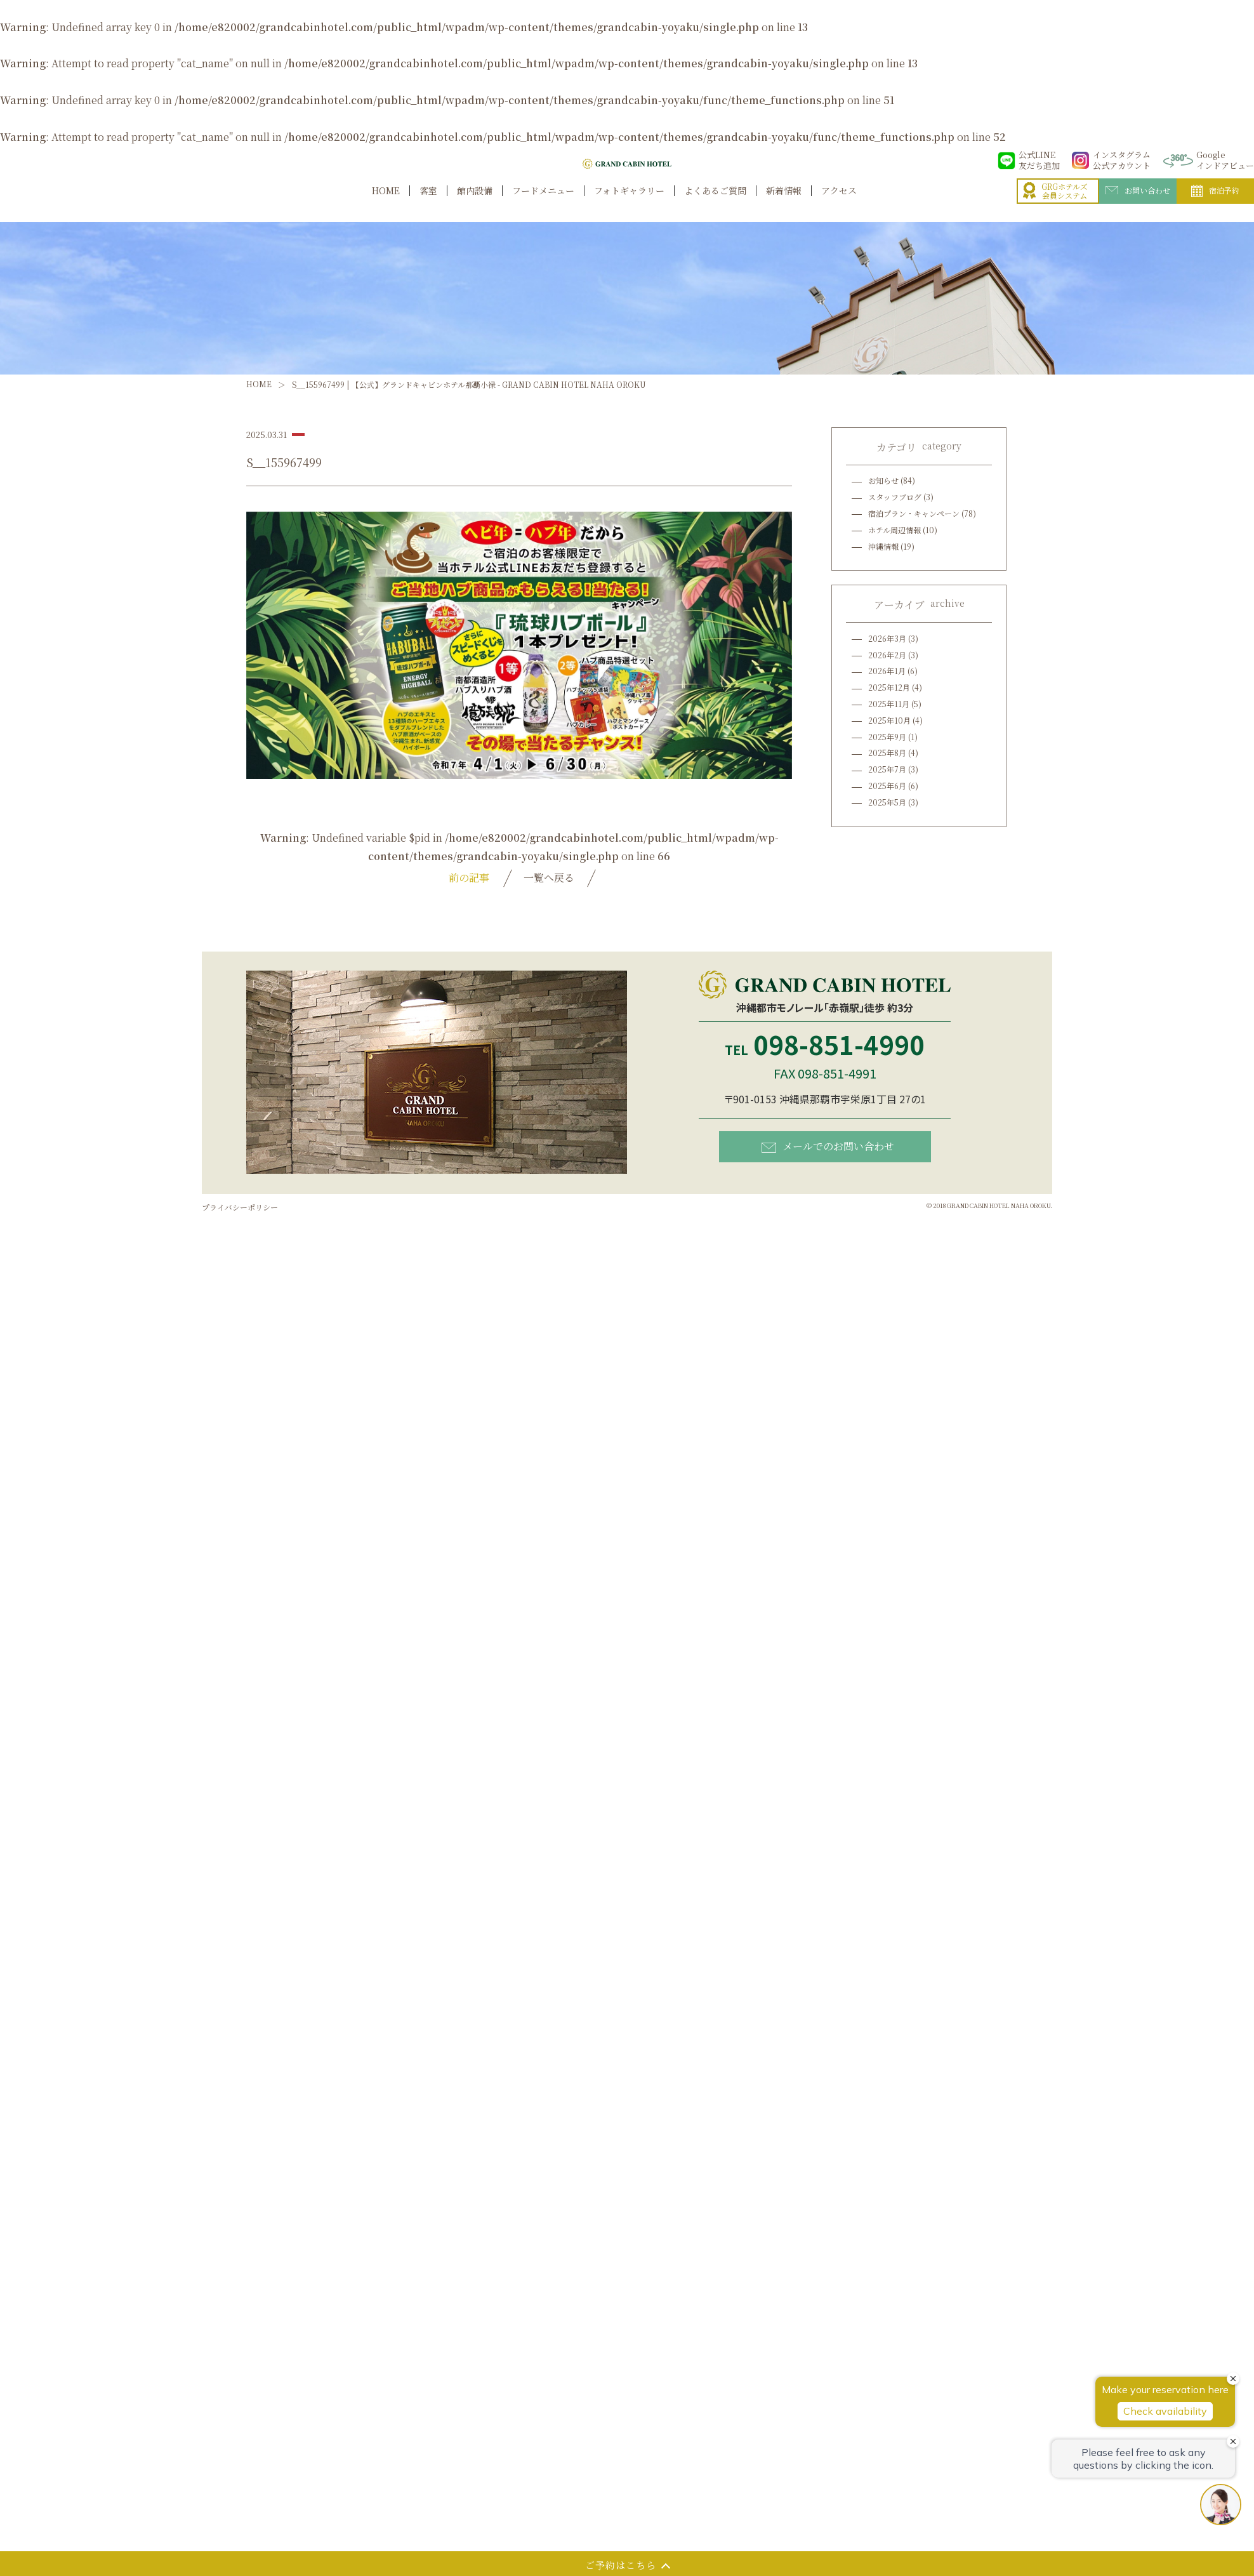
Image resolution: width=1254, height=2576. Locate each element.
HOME (386, 204)
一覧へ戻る (549, 877)
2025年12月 (889, 687)
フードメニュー (543, 204)
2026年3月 (887, 638)
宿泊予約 (1215, 204)
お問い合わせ (1138, 203)
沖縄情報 (883, 546)
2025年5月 (887, 802)
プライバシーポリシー (240, 1207)
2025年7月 (887, 769)
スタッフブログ (894, 496)
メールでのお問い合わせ (828, 1146)
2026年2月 (887, 654)
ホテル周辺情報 (894, 529)
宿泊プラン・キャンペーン (914, 513)
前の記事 (469, 877)
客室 (428, 204)
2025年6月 (887, 785)
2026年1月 (887, 670)
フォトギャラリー (629, 204)
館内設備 (474, 204)
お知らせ (883, 480)
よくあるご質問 (715, 204)
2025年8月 (887, 752)
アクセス (839, 204)
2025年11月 (888, 703)
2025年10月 (889, 720)
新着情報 (784, 204)
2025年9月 (887, 736)
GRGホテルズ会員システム (1055, 205)
